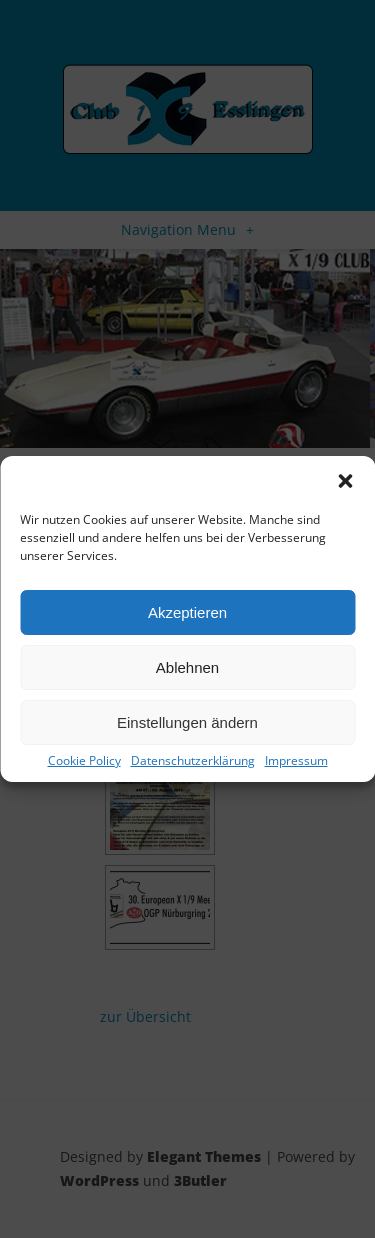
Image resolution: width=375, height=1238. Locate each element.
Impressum (296, 761)
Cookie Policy (84, 761)
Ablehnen (187, 667)
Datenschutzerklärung (193, 761)
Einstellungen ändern (187, 722)
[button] (345, 481)
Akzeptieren (187, 612)
